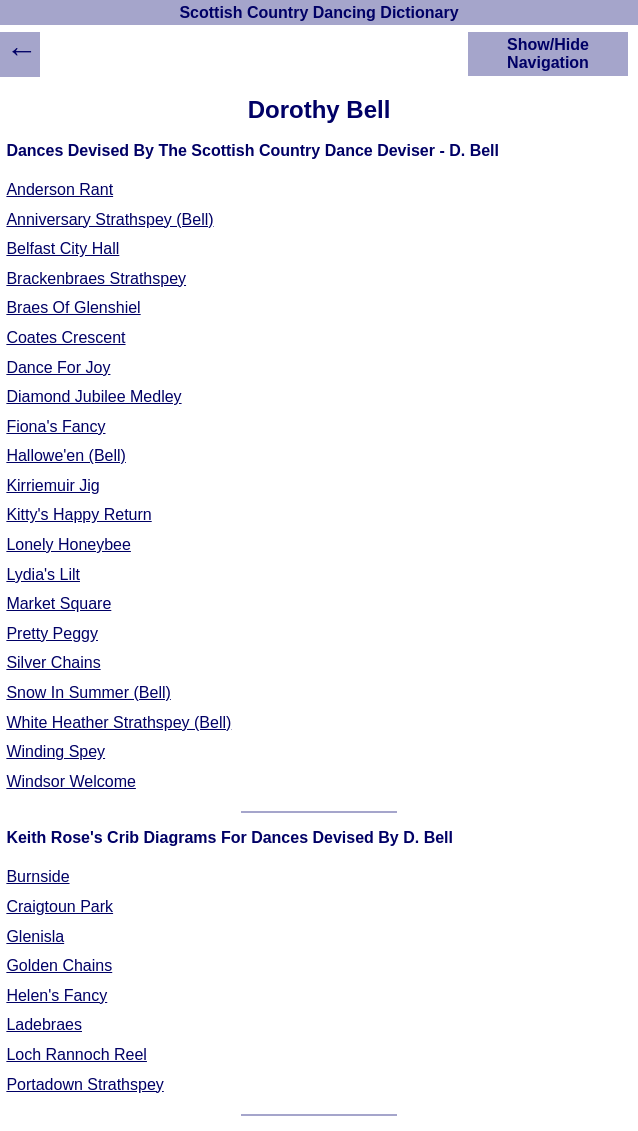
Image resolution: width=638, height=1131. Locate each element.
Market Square (58, 603)
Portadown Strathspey (84, 1084)
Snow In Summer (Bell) (88, 692)
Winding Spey (55, 751)
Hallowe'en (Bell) (66, 455)
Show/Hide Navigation (548, 53)
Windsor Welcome (71, 781)
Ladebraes (44, 1024)
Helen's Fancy (56, 995)
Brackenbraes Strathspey (96, 278)
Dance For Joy (58, 367)
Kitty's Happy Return (78, 514)
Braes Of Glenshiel (73, 307)
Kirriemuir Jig (52, 485)
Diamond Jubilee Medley (93, 396)
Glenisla (35, 936)
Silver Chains (53, 662)
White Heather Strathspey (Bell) (118, 722)
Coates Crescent (65, 337)
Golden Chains (59, 965)
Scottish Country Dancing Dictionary (318, 12)
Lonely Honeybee (68, 544)
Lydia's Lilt (43, 574)
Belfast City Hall (62, 248)
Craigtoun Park (59, 906)
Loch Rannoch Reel (76, 1054)
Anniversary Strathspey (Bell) (109, 219)
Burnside (37, 876)
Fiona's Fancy (55, 426)
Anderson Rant (59, 189)
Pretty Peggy (52, 633)
